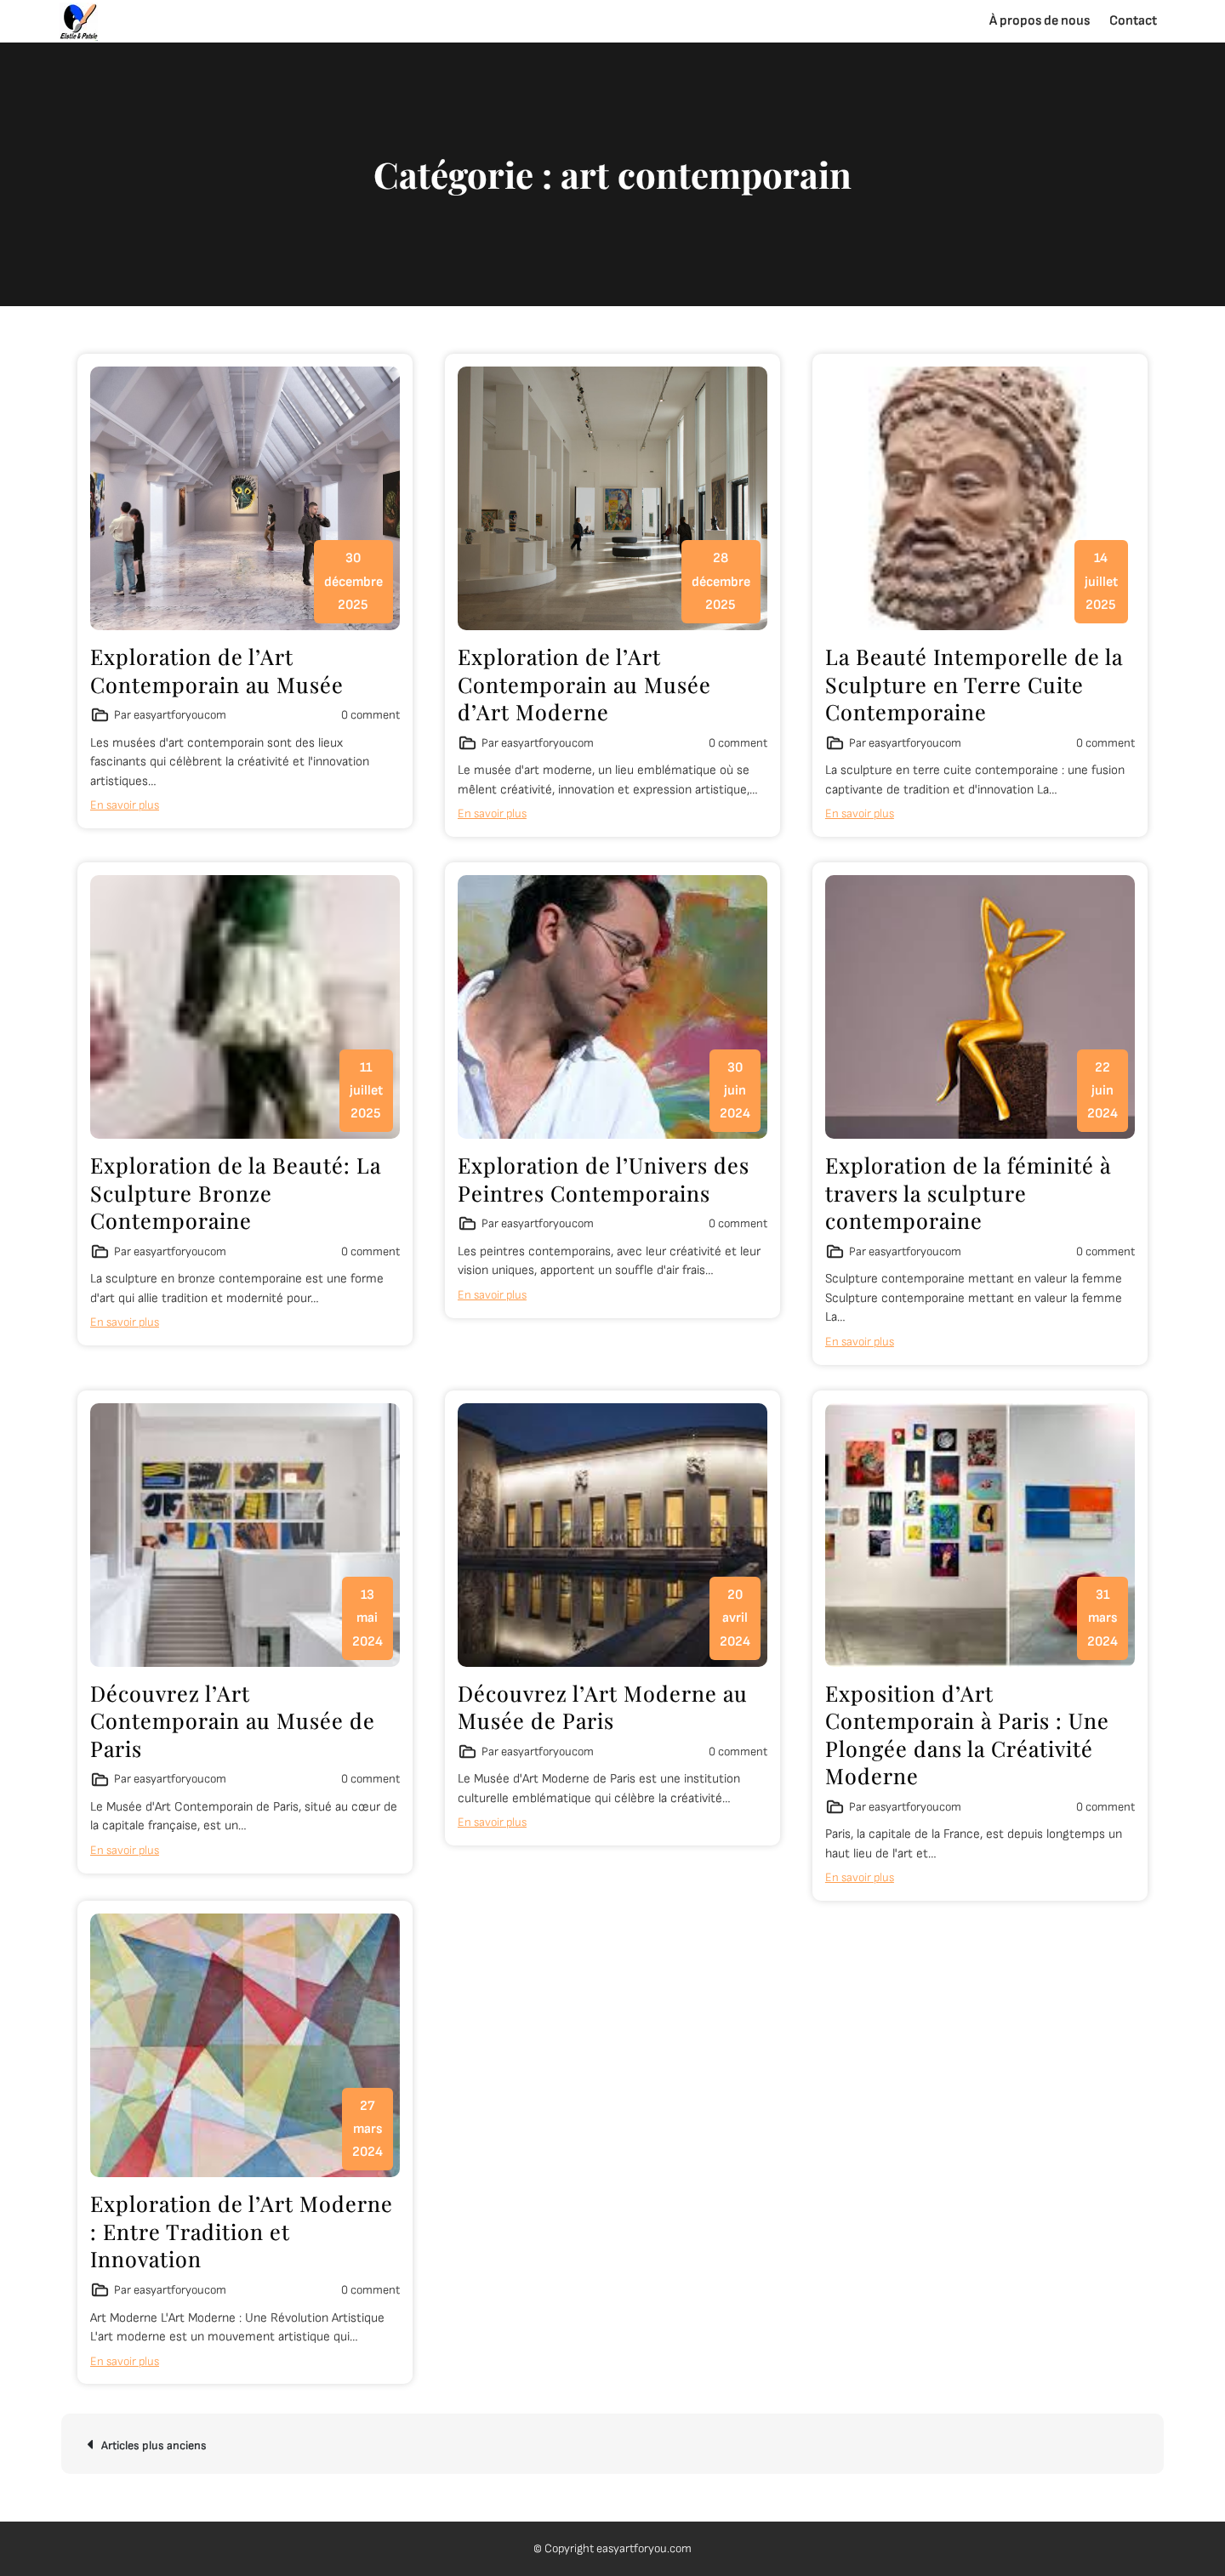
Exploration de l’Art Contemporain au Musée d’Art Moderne (584, 683)
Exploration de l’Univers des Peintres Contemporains (603, 1179)
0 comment (370, 715)
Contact (1133, 21)
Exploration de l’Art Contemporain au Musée (217, 670)
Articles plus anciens (154, 2445)
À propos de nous (1039, 21)
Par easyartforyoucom (170, 715)
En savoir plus (124, 805)
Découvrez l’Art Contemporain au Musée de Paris (232, 1720)
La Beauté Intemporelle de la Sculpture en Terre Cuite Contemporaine (974, 683)
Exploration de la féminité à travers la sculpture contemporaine (968, 1192)
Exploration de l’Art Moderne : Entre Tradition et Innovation (241, 2230)
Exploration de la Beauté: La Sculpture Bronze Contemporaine (235, 1192)
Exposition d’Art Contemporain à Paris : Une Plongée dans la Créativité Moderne (967, 1734)
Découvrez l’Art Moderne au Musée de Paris (603, 1707)
